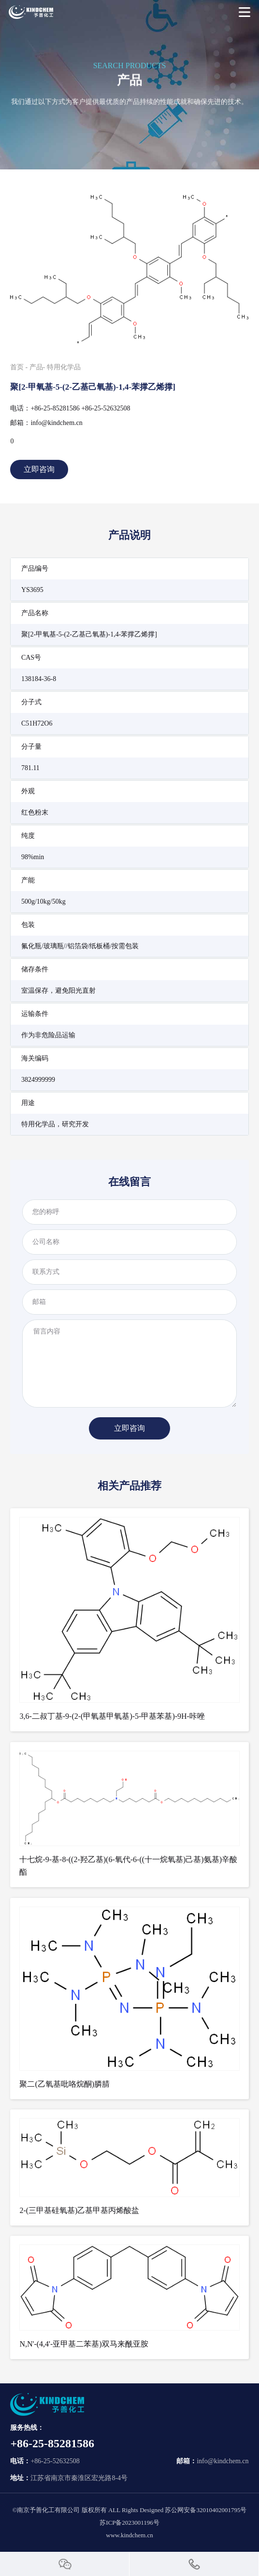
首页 (17, 367)
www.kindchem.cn (129, 2535)
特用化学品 (64, 367)
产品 (36, 367)
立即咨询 (39, 469)
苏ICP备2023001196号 (129, 2522)
